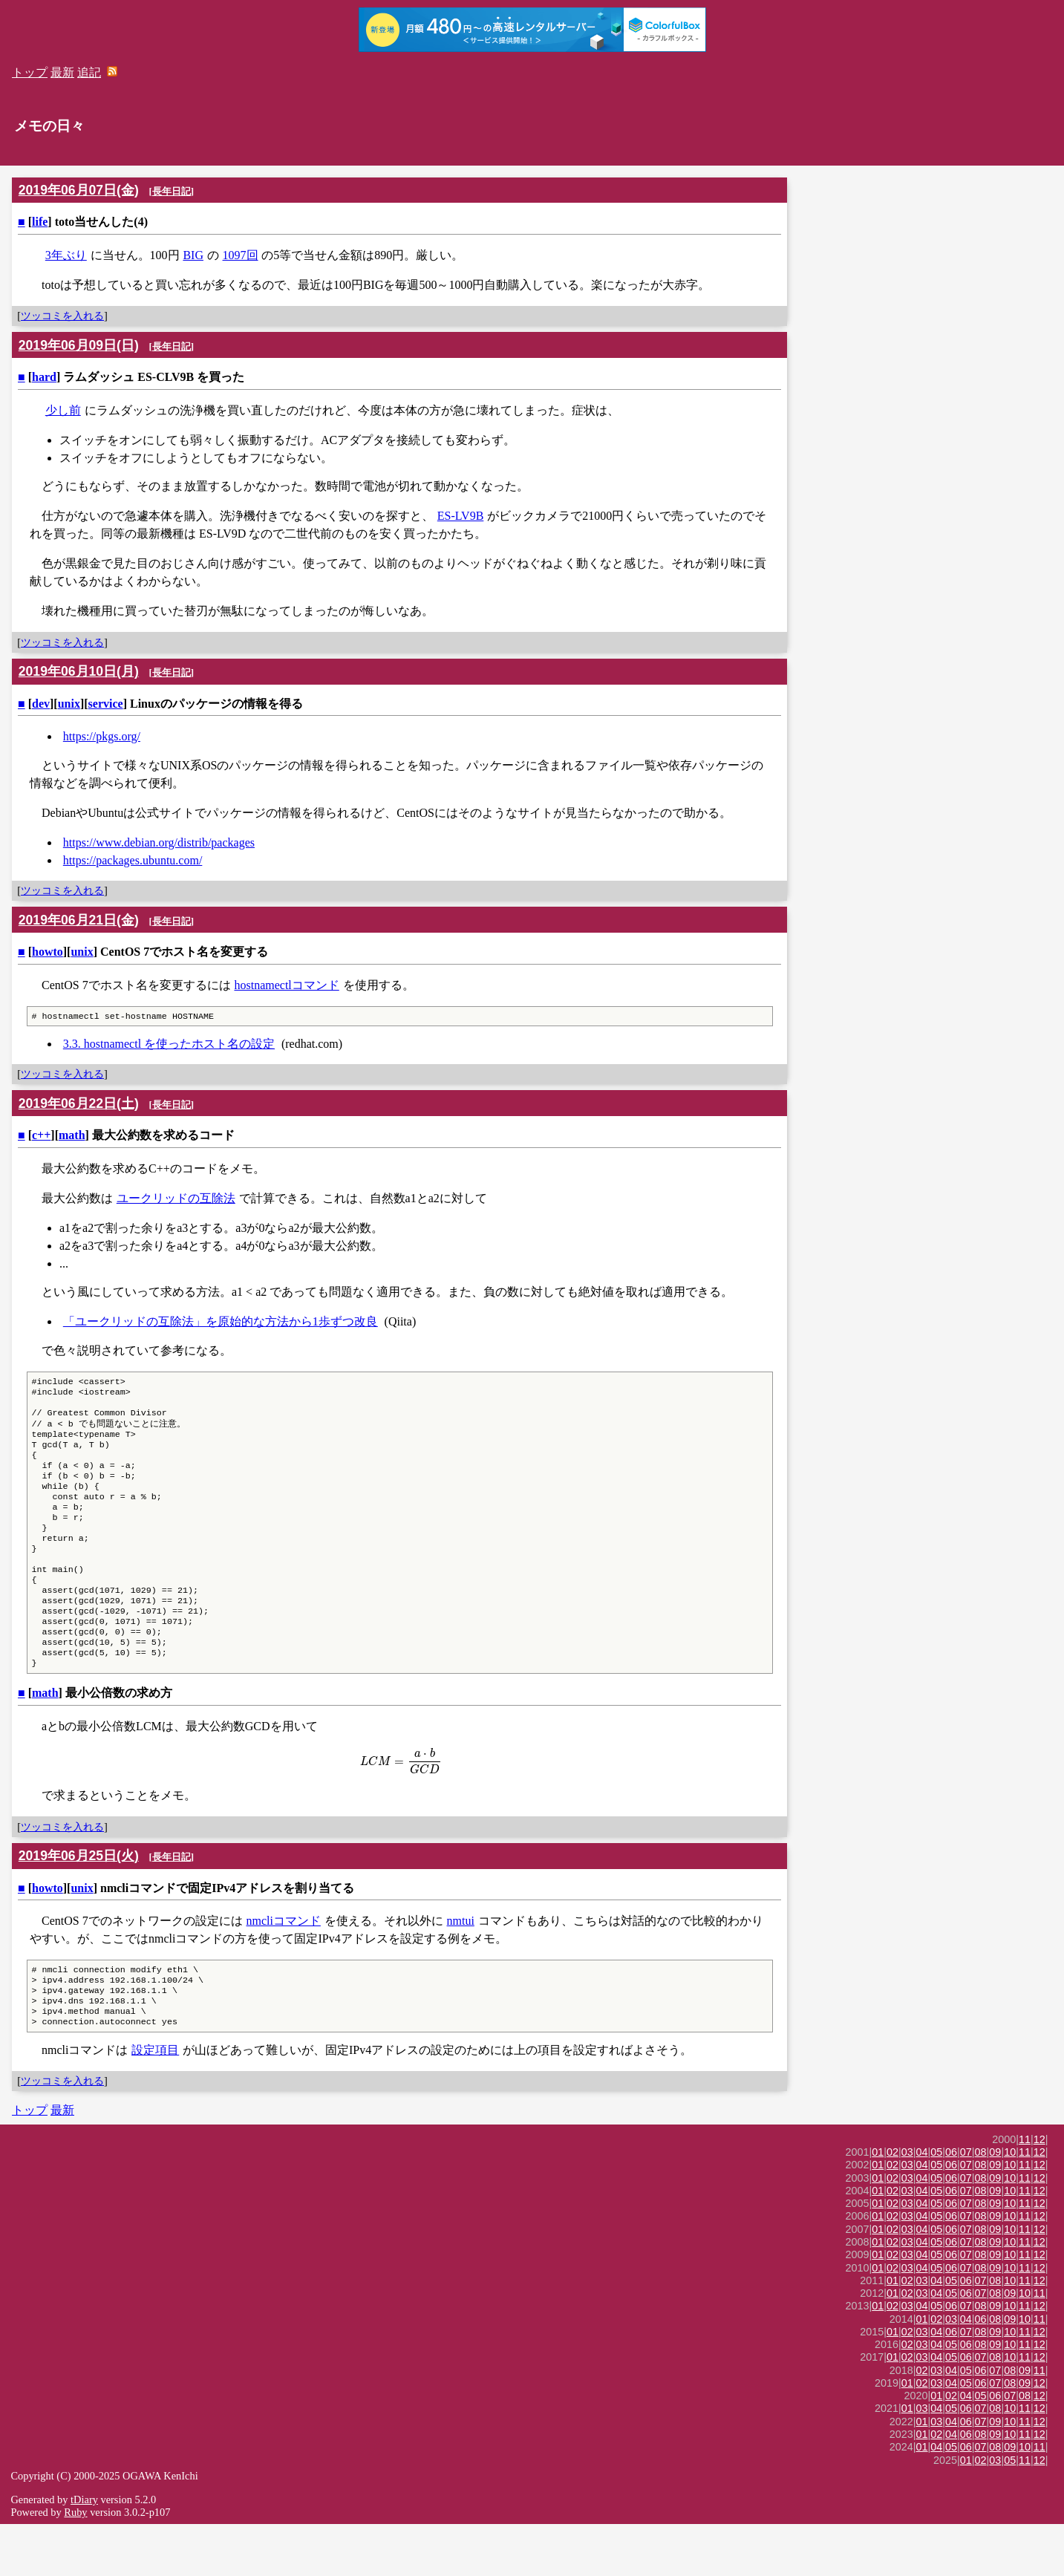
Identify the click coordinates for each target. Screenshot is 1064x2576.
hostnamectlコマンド (286, 985)
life (40, 221)
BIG (193, 255)
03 (907, 2204)
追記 (89, 72)
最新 (62, 72)
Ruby (75, 2564)
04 (922, 2204)
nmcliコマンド (283, 1963)
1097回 (240, 255)
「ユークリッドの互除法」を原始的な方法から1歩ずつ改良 (220, 1323)
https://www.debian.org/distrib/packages (159, 842)
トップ (30, 72)
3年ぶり (66, 255)
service (105, 703)
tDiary (84, 2551)
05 (936, 2204)
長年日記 (171, 191)
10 (1010, 2204)
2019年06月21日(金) (79, 920)
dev (41, 703)
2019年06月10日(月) (79, 671)
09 (995, 2204)
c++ (41, 1136)
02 (892, 2204)
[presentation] (399, 1804)
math (72, 1136)
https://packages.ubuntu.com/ (133, 860)
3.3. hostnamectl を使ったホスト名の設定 (169, 1045)
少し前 (63, 410)
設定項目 (155, 2102)
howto (47, 951)
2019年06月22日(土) (79, 1105)
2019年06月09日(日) (79, 345)
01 (878, 2204)
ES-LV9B (460, 515)
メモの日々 (49, 126)
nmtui (460, 1963)
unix (69, 703)
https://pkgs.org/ (101, 736)
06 (951, 2204)
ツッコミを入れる (62, 316)
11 (1025, 2191)
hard (44, 377)
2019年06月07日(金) (79, 190)
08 (981, 2204)
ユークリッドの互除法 (176, 1199)
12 (1039, 2191)
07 (966, 2204)
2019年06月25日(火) (79, 1898)
